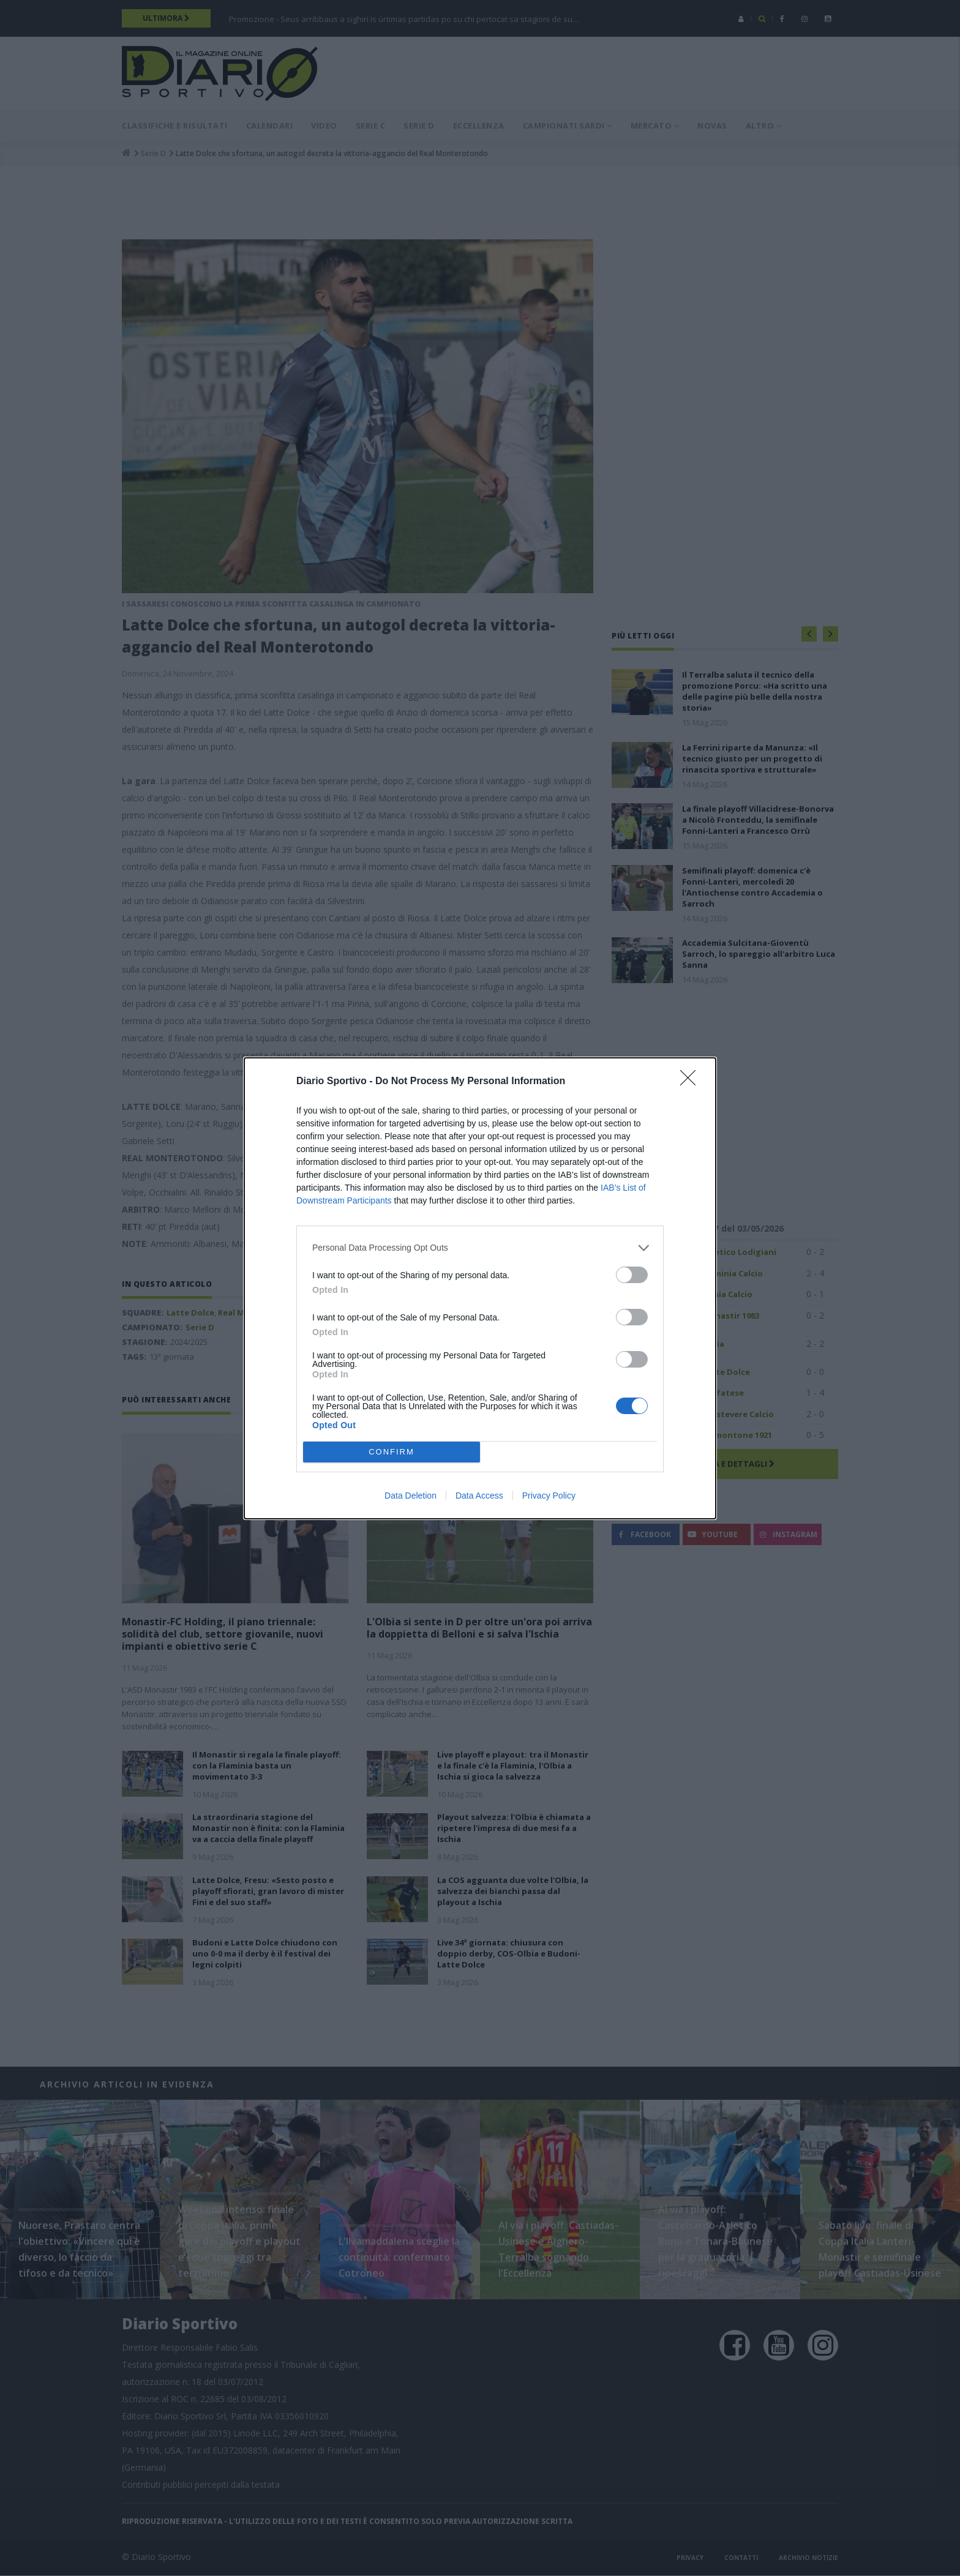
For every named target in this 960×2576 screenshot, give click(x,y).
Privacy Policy (549, 1495)
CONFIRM (391, 1451)
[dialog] (480, 1288)
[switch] (632, 1275)
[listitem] (480, 1247)
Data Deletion (410, 1495)
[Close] (691, 1081)
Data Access (479, 1495)
